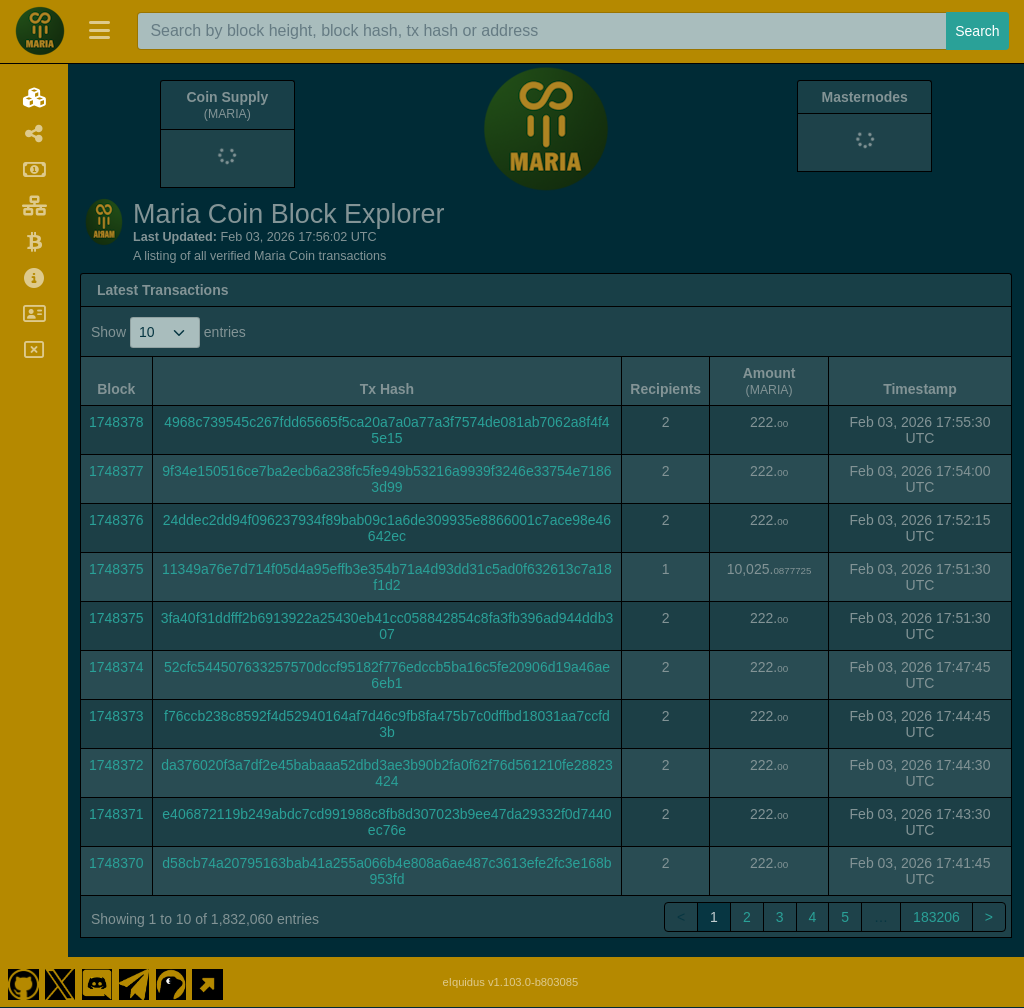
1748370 (116, 863)
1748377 (116, 471)
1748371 (116, 814)
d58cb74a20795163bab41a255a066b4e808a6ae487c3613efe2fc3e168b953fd (386, 871)
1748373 (116, 716)
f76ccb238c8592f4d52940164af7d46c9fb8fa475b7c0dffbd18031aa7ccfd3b (387, 724)
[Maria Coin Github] (23, 982)
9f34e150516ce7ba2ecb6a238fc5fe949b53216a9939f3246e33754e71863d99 (386, 479)
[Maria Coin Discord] (97, 982)
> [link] (989, 917)
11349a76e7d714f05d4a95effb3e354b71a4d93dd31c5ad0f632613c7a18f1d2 (387, 577)
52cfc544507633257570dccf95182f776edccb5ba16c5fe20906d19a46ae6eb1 (387, 675)
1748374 (116, 667)
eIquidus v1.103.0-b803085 (511, 982)
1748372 (116, 765)
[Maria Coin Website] (208, 982)
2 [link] (747, 917)
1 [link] (714, 917)
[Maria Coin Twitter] (60, 982)
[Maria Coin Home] (40, 31)
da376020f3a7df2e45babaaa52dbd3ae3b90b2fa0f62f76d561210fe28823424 (387, 773)
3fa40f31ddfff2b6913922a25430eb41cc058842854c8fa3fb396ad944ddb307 (387, 626)
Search (977, 31)
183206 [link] (936, 917)
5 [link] (845, 917)
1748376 (116, 520)
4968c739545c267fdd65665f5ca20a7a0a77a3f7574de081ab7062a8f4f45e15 (386, 430)
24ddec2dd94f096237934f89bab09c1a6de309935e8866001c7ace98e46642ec (387, 528)
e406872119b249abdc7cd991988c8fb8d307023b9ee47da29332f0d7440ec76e (386, 822)
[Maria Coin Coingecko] (171, 982)
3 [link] (780, 917)
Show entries (168, 332)
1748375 (116, 569)
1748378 (116, 422)
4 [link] (813, 917)
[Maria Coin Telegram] (134, 982)
